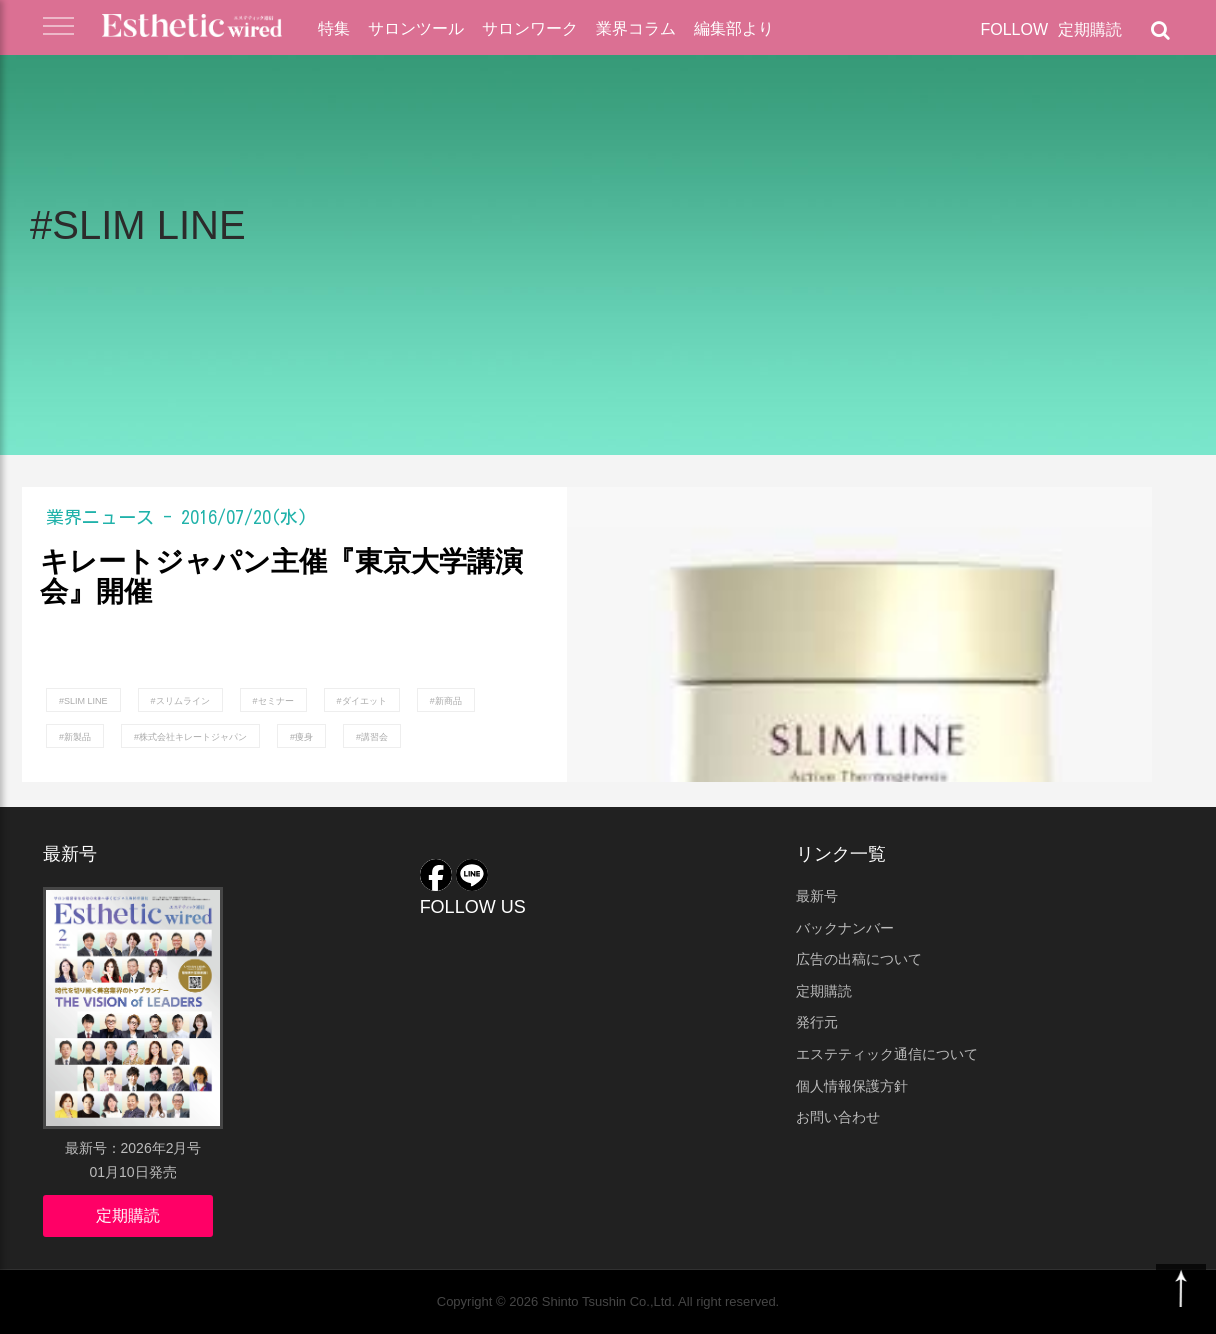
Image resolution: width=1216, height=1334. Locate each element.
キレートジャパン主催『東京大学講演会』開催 (281, 577)
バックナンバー (845, 928)
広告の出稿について (859, 959)
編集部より (734, 28)
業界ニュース (100, 517)
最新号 (817, 896)
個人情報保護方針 (852, 1086)
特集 (334, 28)
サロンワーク (530, 28)
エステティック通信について (887, 1054)
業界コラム (636, 28)
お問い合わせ (838, 1117)
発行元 (817, 1022)
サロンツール (416, 28)
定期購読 (1090, 29)
